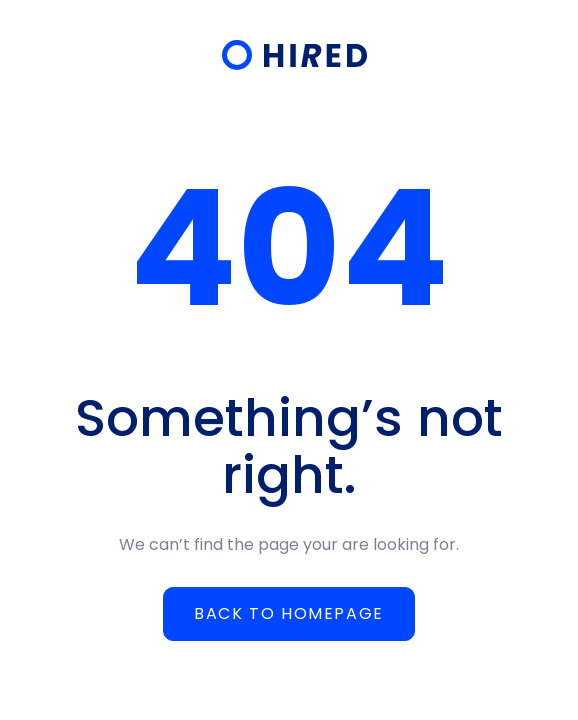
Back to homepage (289, 613)
